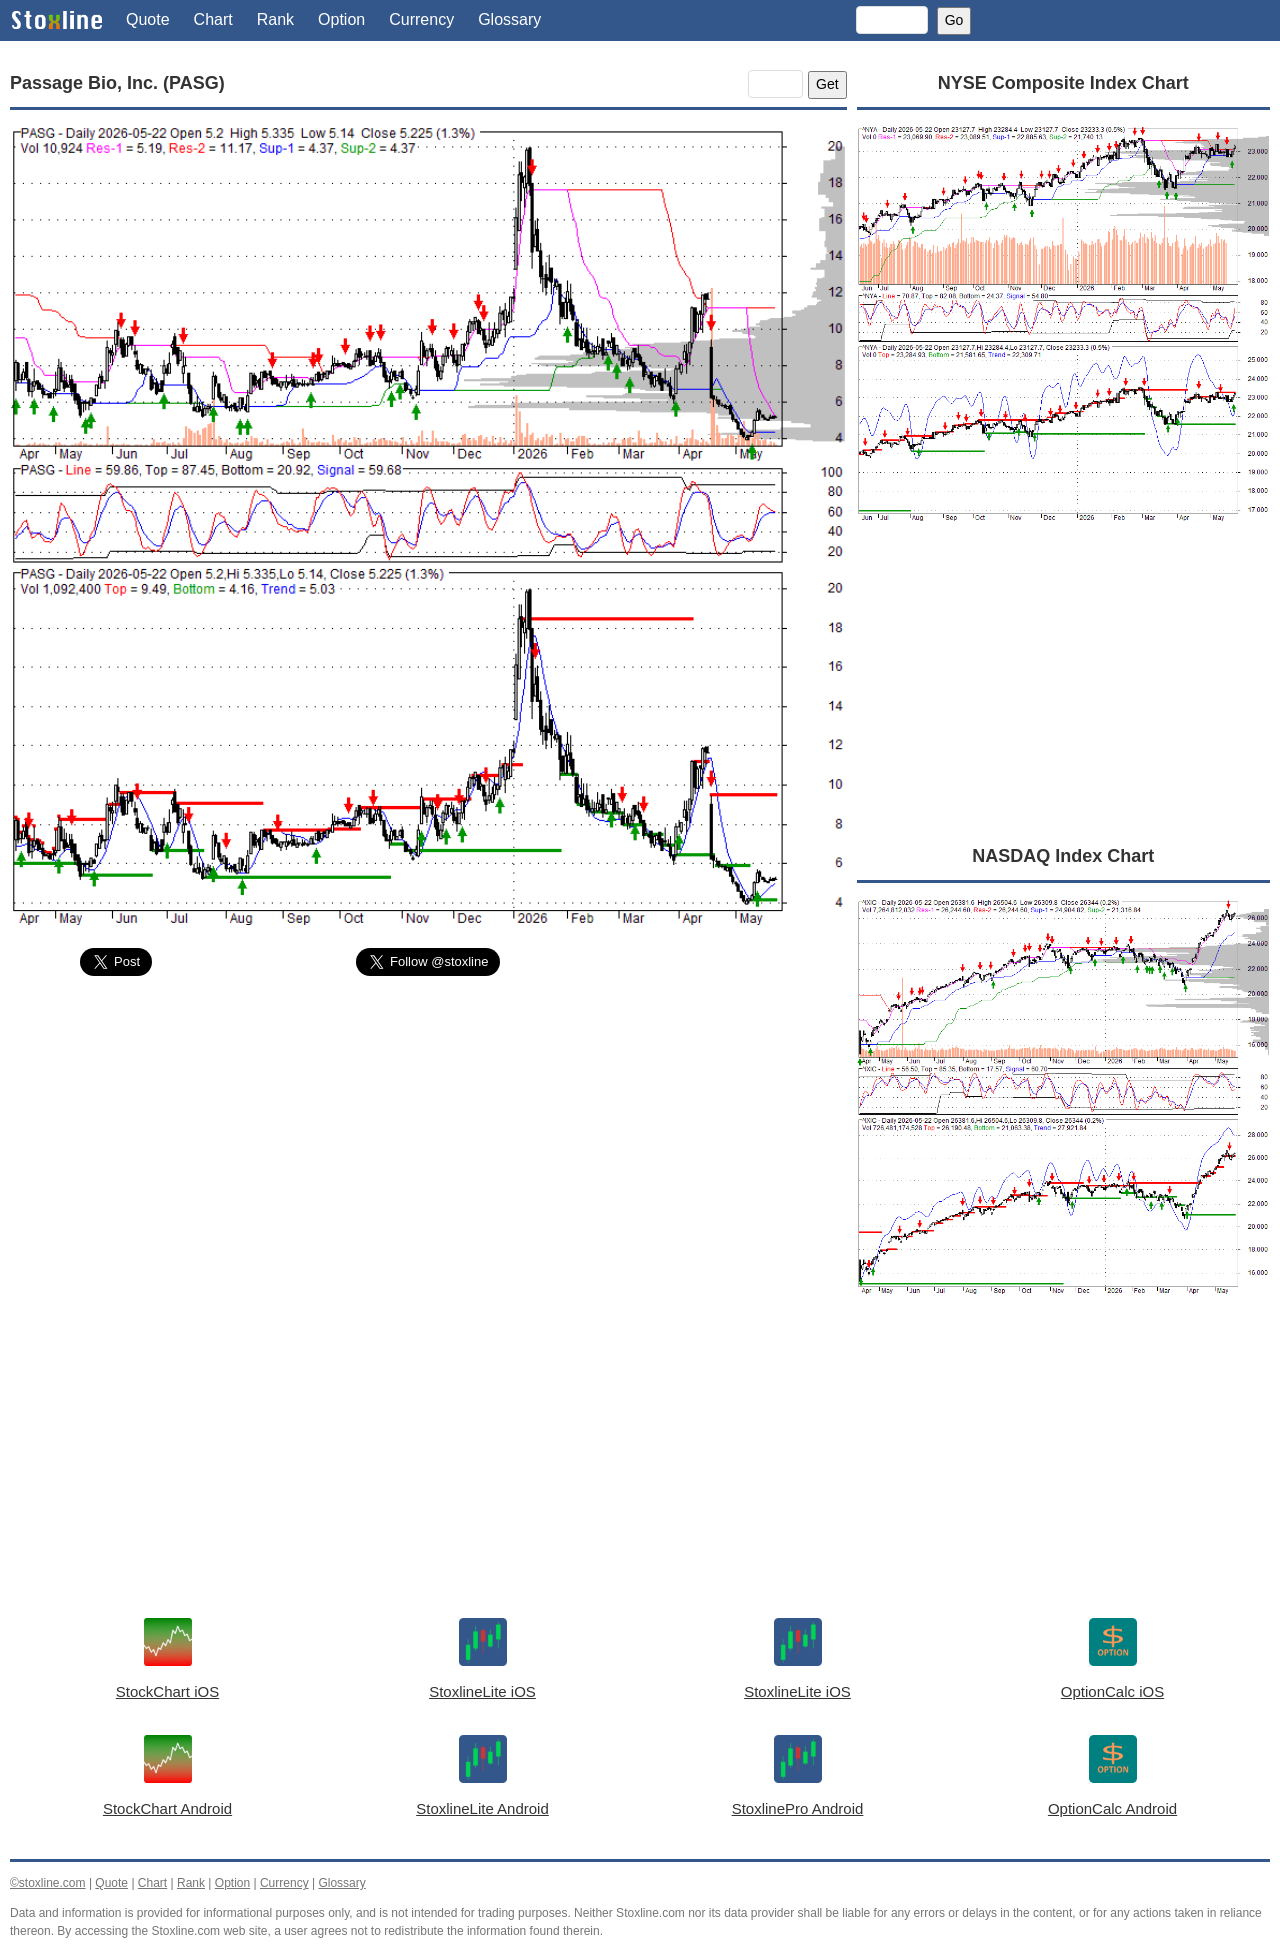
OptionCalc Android (1112, 1808)
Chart (213, 19)
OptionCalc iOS (1112, 1691)
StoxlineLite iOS (482, 1691)
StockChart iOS (167, 1691)
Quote (148, 19)
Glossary (509, 19)
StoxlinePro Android (798, 1808)
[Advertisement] (428, 1142)
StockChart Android (167, 1808)
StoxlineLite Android (482, 1808)
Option (341, 19)
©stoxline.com (48, 1883)
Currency (421, 19)
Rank (275, 19)
